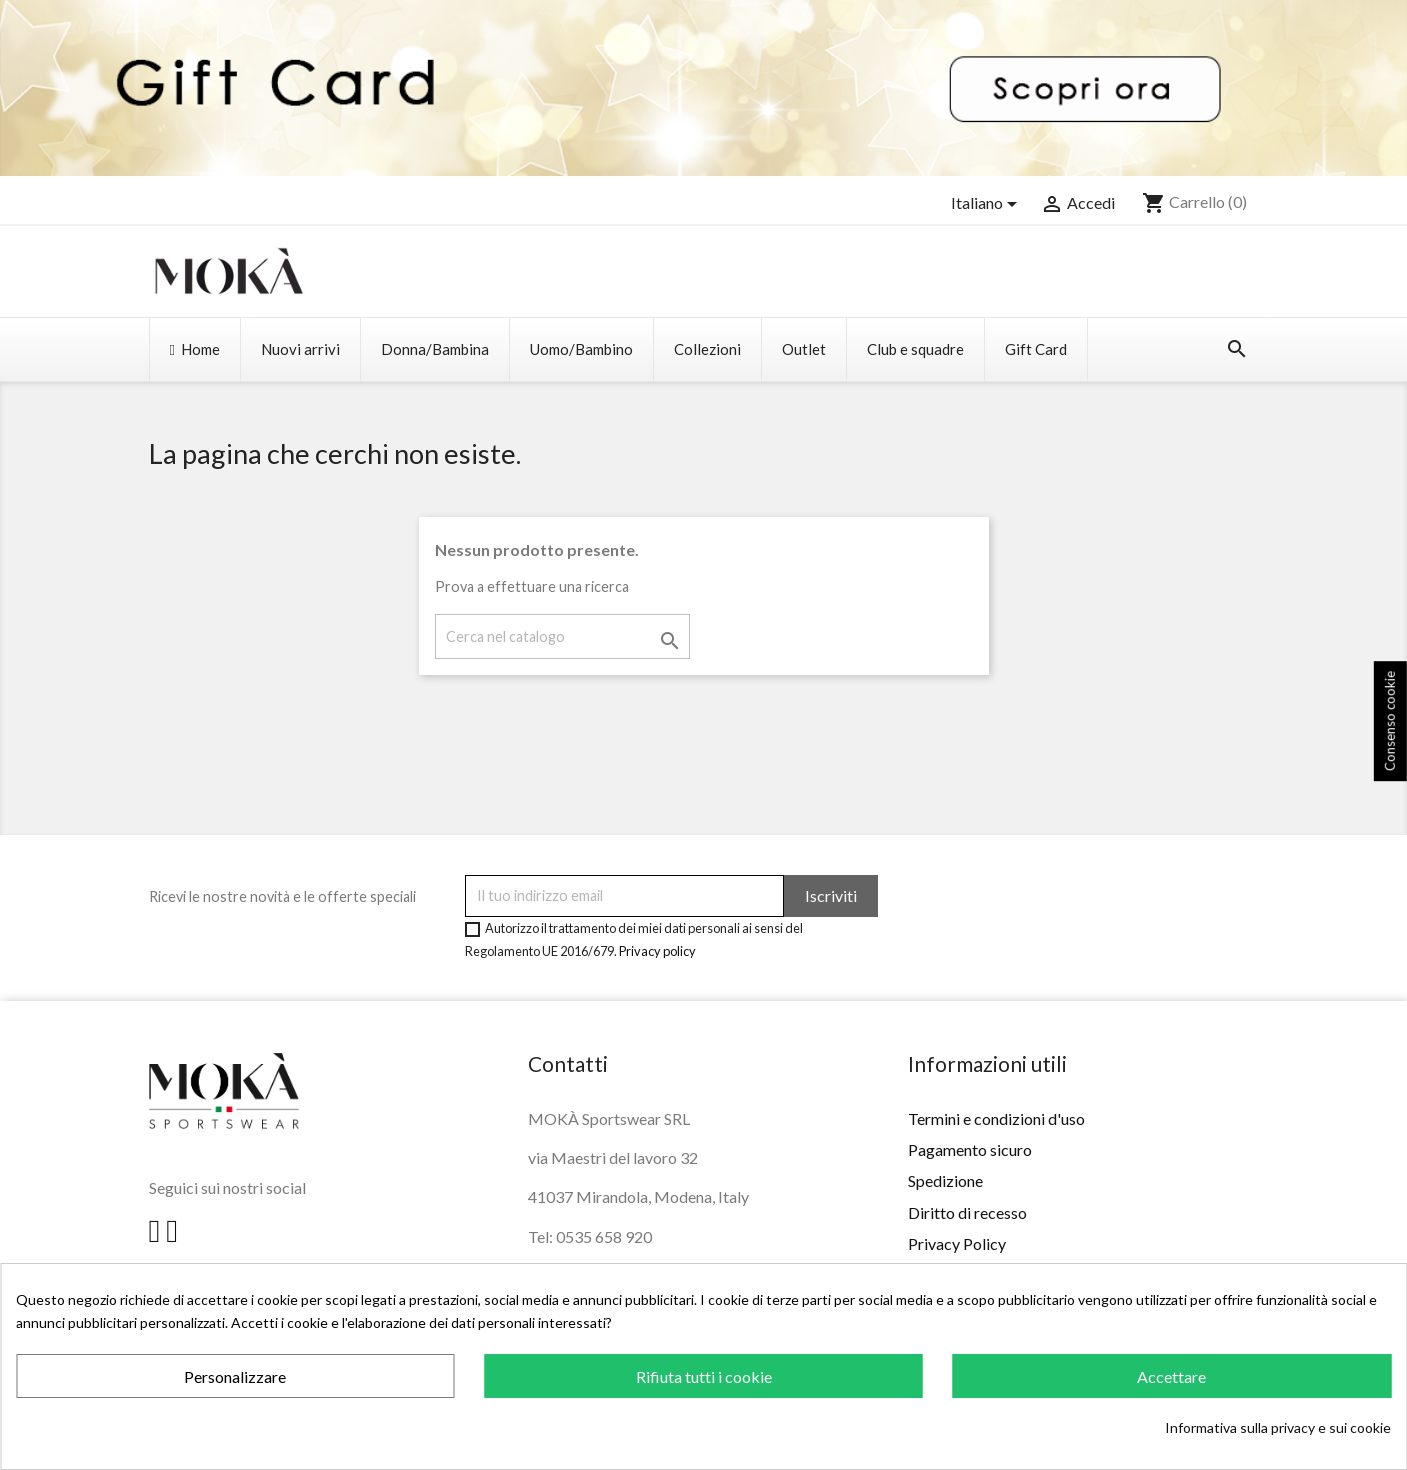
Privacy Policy (957, 1243)
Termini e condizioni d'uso (996, 1118)
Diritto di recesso (967, 1212)
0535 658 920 (604, 1236)
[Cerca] (562, 636)
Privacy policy (657, 951)
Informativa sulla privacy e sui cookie (1278, 1427)
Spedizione (945, 1180)
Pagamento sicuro (970, 1149)
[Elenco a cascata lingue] (987, 204)
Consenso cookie (1390, 722)
